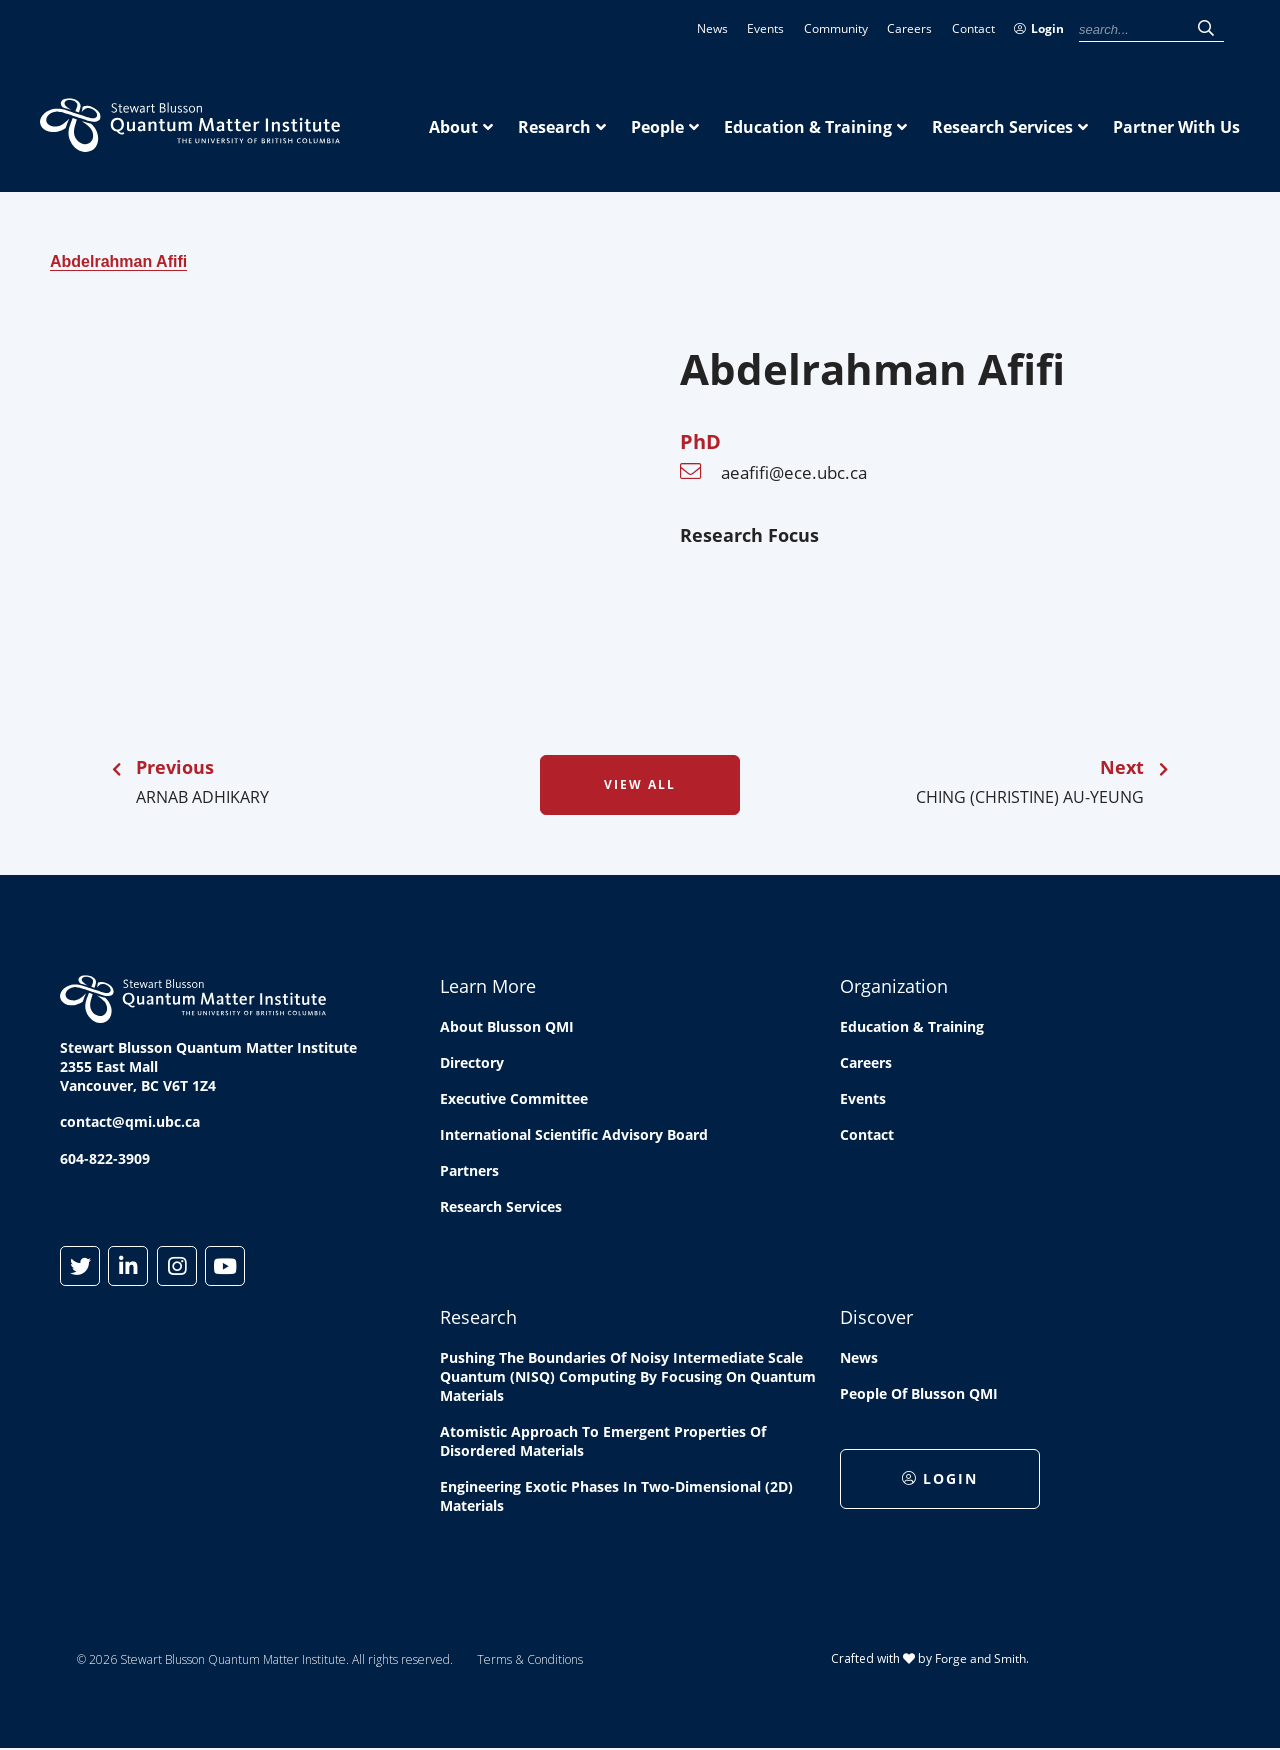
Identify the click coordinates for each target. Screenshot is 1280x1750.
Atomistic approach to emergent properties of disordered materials (603, 1441)
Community (836, 28)
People (657, 127)
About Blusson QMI (507, 1026)
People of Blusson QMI (919, 1393)
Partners (469, 1170)
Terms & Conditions (530, 1659)
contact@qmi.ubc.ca (130, 1121)
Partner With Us (1176, 127)
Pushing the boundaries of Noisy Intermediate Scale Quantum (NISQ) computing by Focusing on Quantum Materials (628, 1376)
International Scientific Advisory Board (574, 1134)
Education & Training (808, 127)
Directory (472, 1062)
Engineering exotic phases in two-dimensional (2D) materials (616, 1496)
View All (640, 784)
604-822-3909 (105, 1158)
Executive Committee (514, 1098)
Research (554, 127)
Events (765, 28)
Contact (973, 28)
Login (1039, 28)
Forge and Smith (980, 1658)
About (453, 127)
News (712, 28)
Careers (909, 28)
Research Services (1002, 127)
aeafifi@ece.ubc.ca (794, 472)
